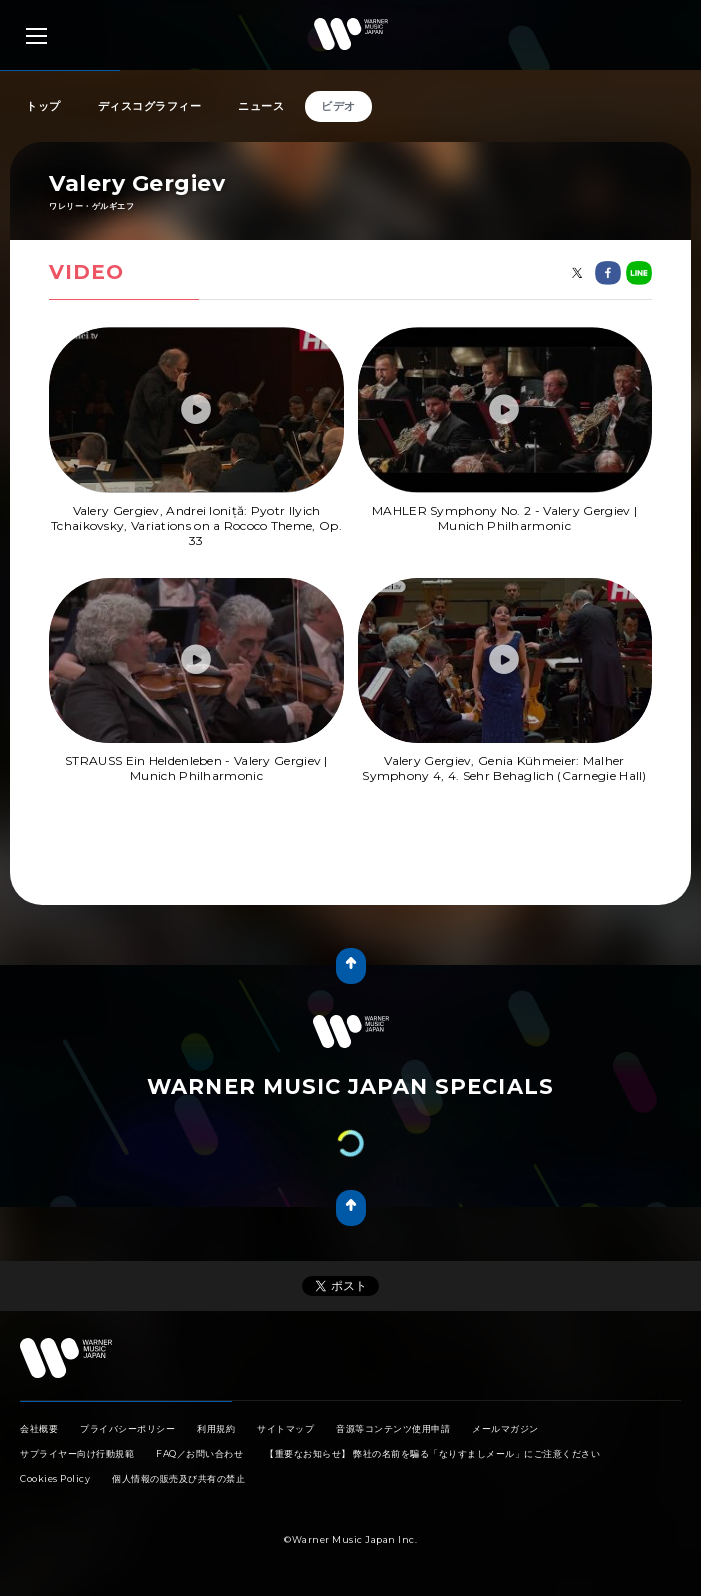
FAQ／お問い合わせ (199, 1453)
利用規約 (216, 1428)
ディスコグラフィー (150, 106)
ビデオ (338, 106)
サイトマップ (285, 1428)
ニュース (261, 106)
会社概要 (39, 1428)
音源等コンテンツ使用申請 (393, 1428)
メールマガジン (505, 1428)
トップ (43, 106)
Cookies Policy (55, 1478)
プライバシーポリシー (127, 1428)
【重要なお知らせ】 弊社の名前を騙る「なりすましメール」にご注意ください (432, 1453)
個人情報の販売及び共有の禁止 (178, 1478)
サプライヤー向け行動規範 (77, 1453)
